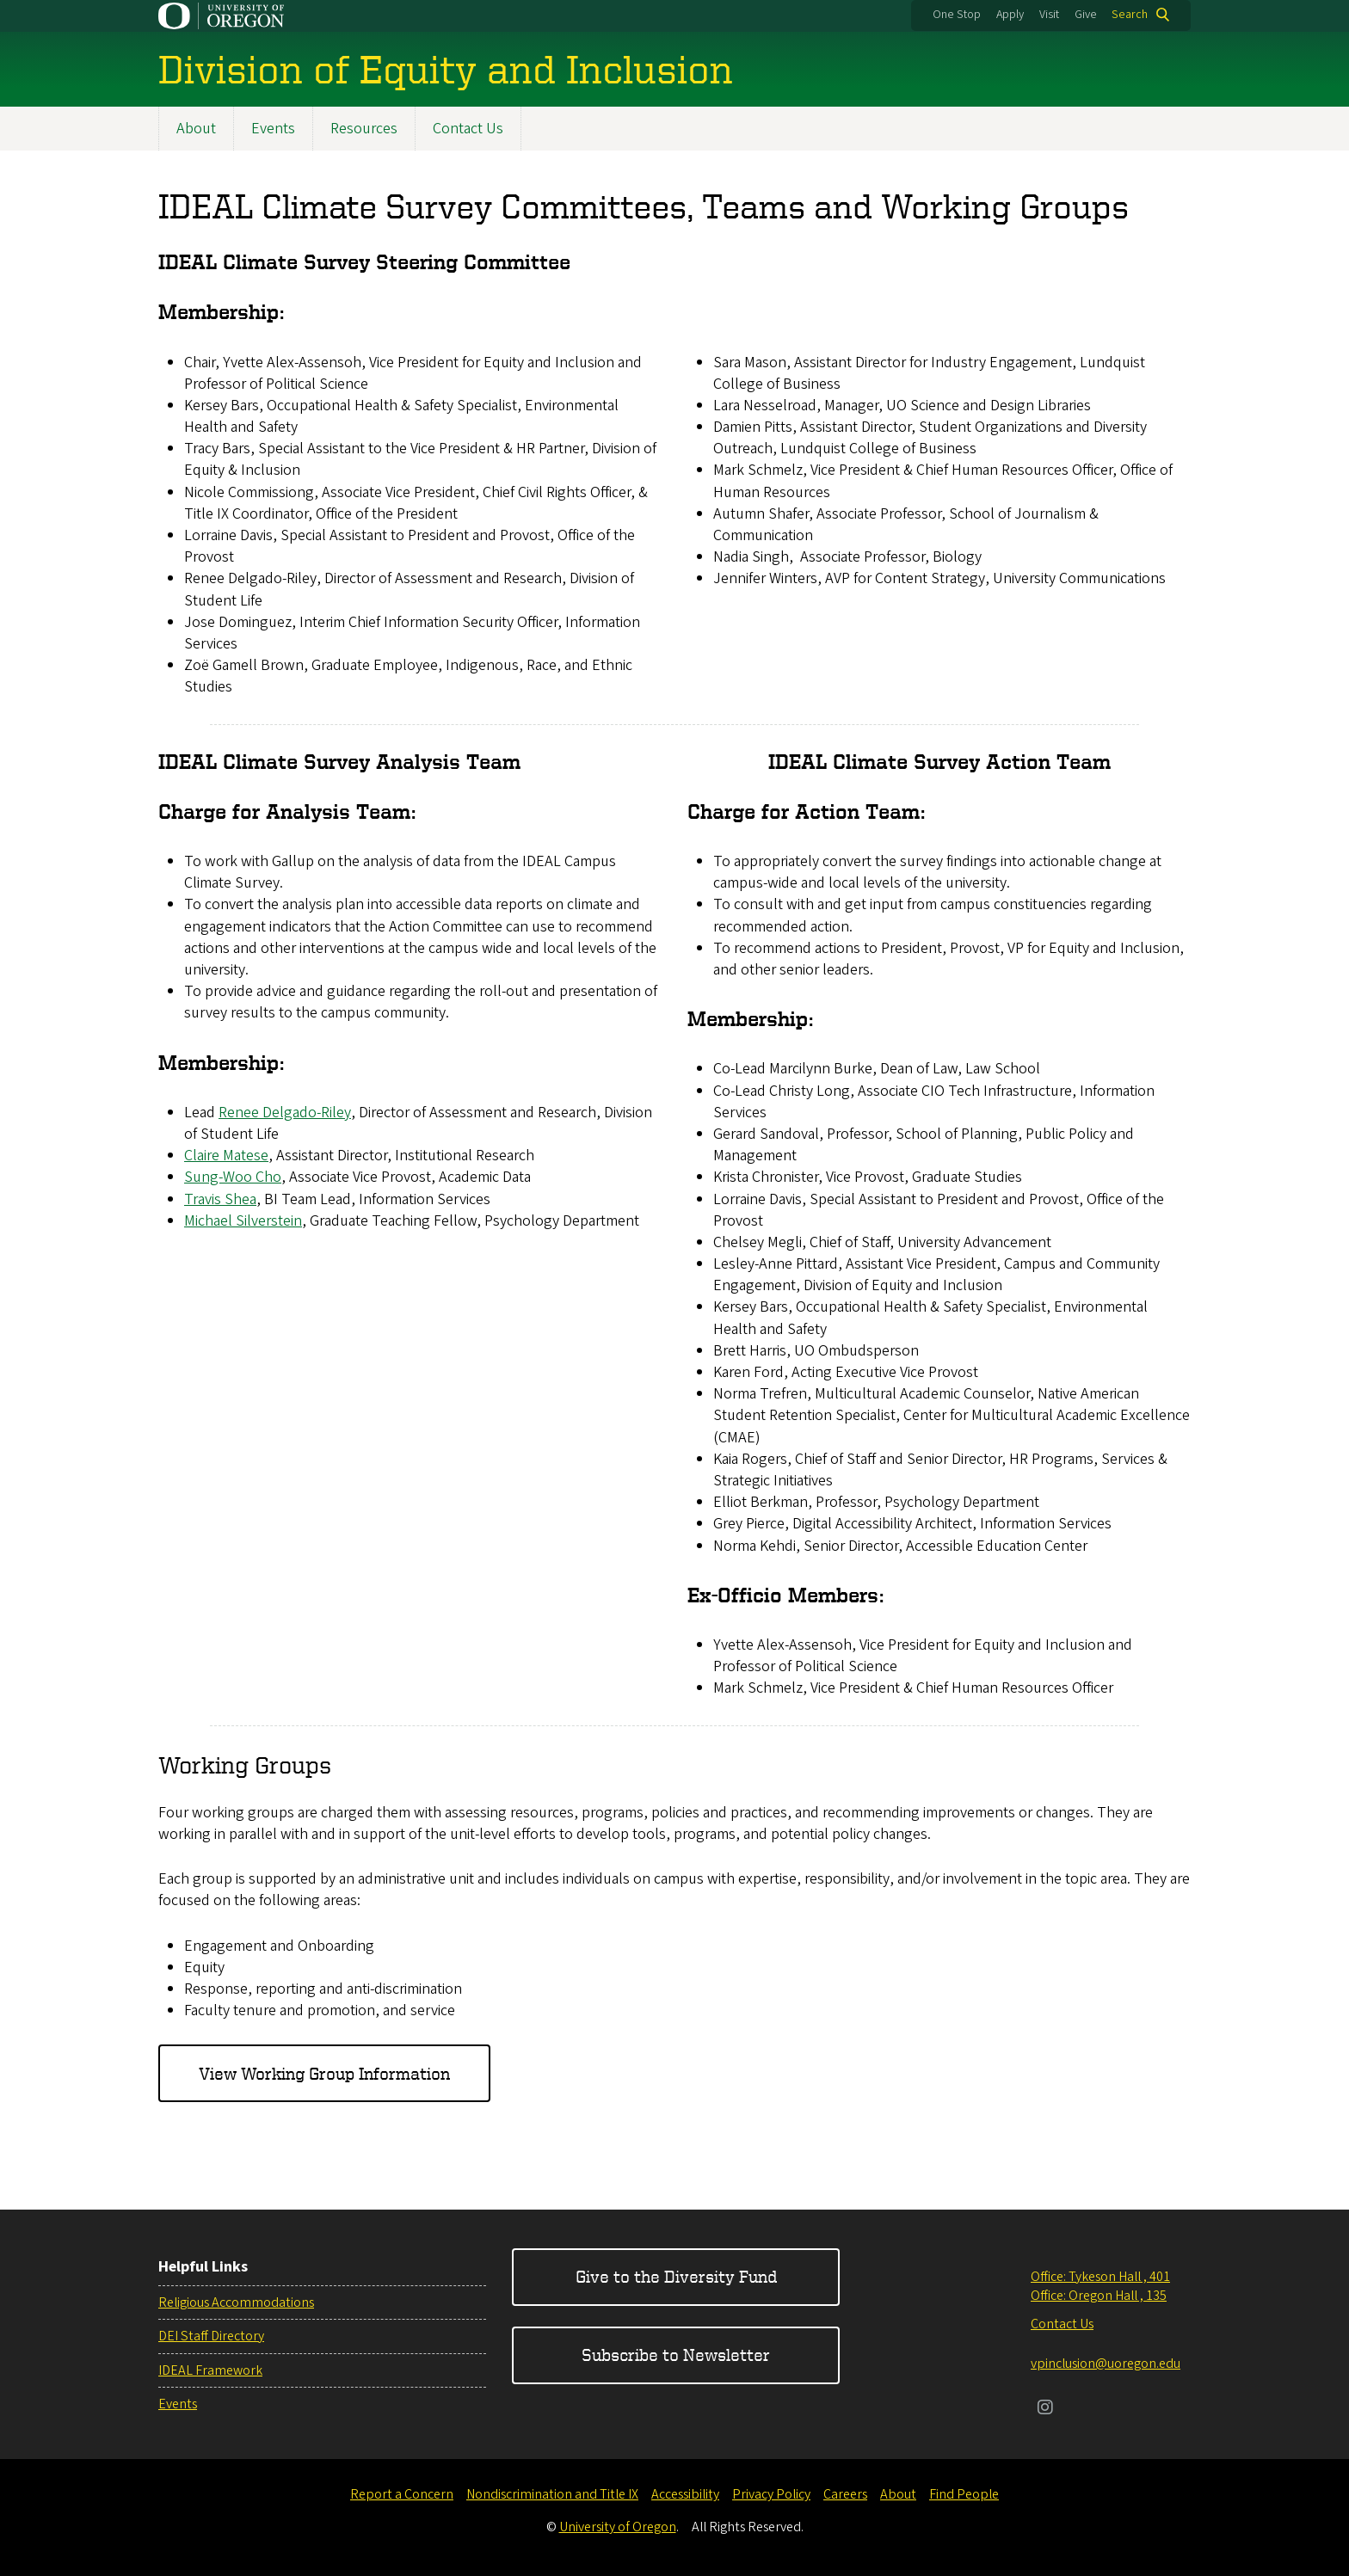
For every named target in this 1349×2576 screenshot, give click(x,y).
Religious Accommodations (236, 2302)
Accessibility (685, 2494)
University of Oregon (617, 2527)
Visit (1049, 14)
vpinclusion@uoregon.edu (1105, 2363)
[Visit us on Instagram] (1045, 2409)
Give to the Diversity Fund (676, 2276)
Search (1130, 14)
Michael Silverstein (243, 1221)
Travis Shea (220, 1199)
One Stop (957, 14)
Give (1086, 14)
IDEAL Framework (210, 2370)
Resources (363, 128)
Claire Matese (226, 1155)
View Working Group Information (324, 2073)
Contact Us (468, 128)
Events (273, 128)
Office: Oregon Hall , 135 (1099, 2295)
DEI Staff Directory (211, 2336)
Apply (1010, 14)
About (196, 128)
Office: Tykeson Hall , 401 (1100, 2276)
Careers (845, 2494)
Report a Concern (401, 2494)
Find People (964, 2494)
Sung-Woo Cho (232, 1177)
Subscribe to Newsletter (676, 2354)
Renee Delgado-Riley (285, 1112)
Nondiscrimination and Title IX (552, 2494)
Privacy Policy (771, 2494)
